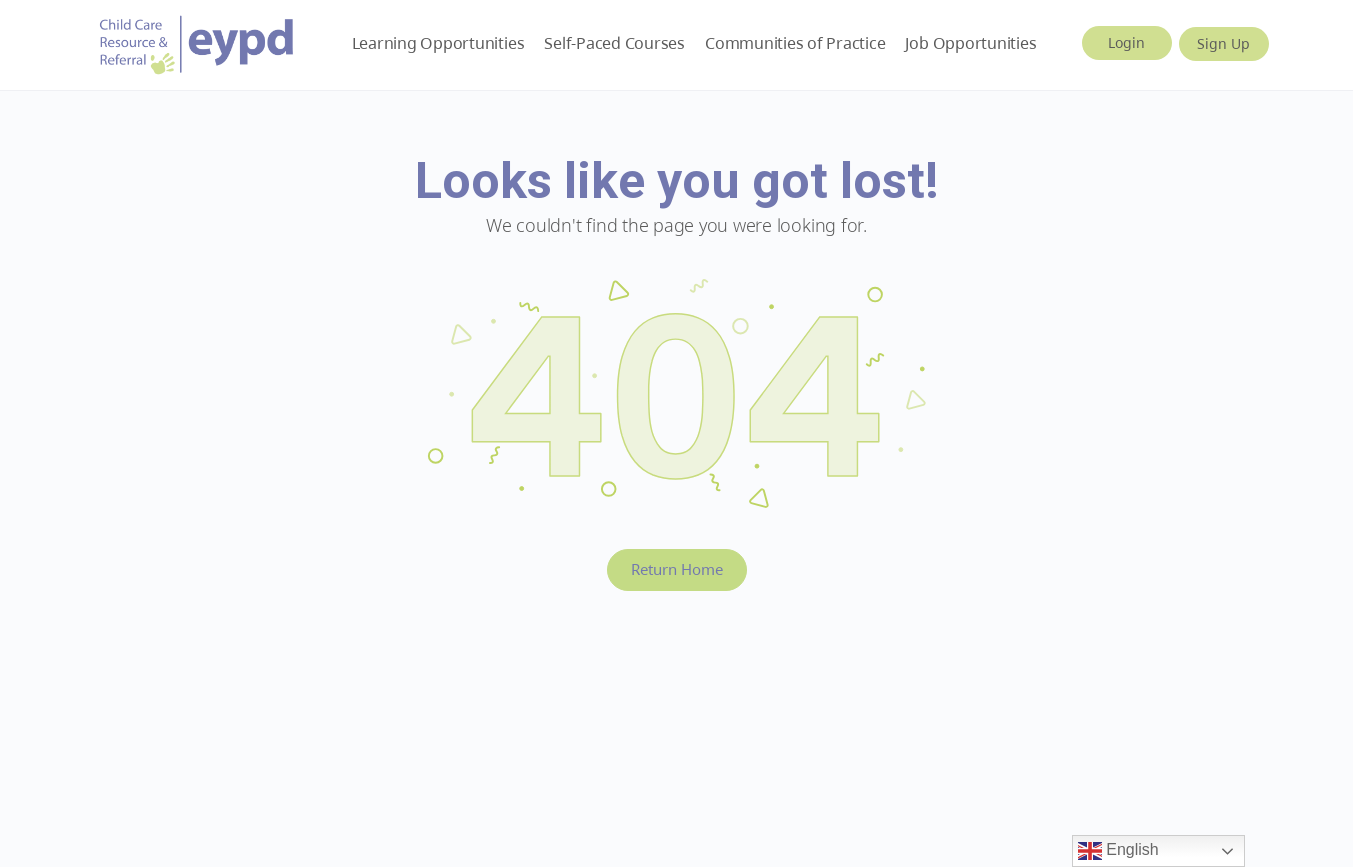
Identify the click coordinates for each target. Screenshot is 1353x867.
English (1118, 851)
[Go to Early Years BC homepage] (197, 41)
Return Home (677, 569)
